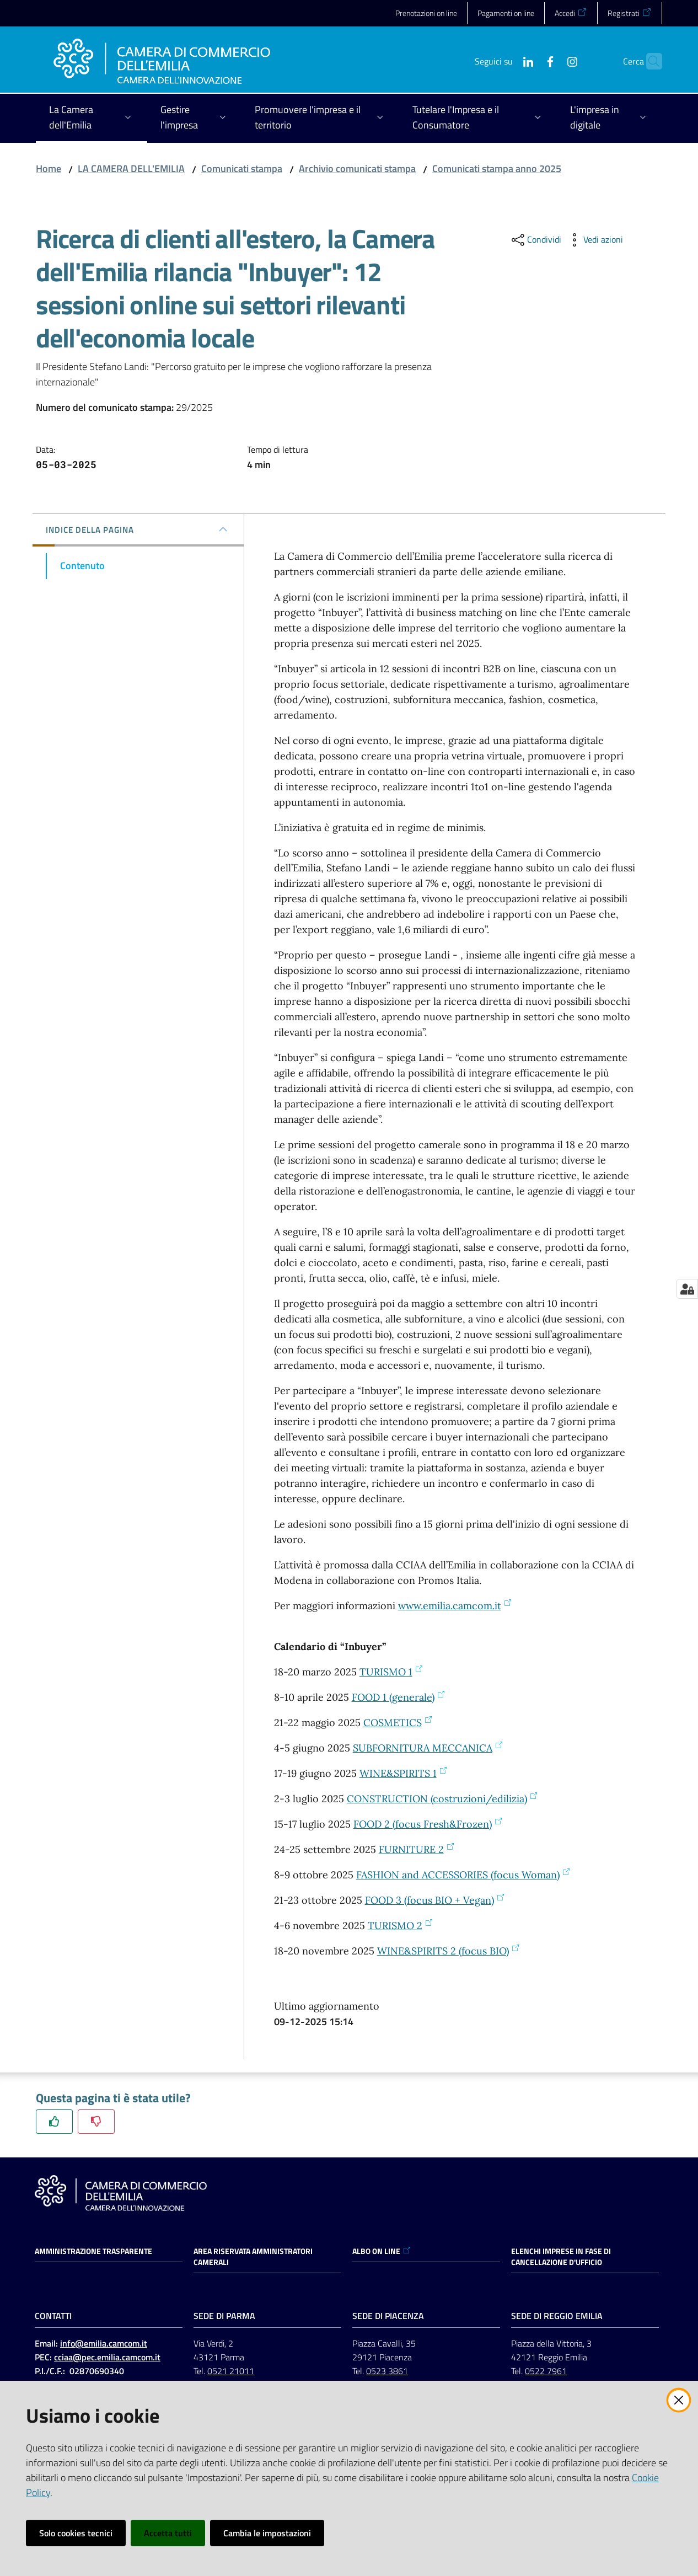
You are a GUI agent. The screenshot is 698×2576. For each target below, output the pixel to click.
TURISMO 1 (391, 1671)
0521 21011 (230, 2370)
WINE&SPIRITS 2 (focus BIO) (448, 1951)
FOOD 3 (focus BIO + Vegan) (435, 1900)
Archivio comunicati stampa (357, 168)
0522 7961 (546, 2370)
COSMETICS (398, 1722)
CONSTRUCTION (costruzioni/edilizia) (442, 1798)
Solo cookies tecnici (75, 2533)
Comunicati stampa (241, 168)
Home (48, 168)
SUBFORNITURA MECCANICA (428, 1748)
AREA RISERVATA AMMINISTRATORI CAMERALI (253, 2257)
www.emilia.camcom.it (455, 1605)
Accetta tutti (168, 2533)
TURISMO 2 (400, 1925)
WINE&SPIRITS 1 (403, 1773)
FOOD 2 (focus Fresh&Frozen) (428, 1824)
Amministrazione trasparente (93, 2251)
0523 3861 (387, 2370)
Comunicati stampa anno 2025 (496, 168)
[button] (649, 61)
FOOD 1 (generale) (398, 1697)
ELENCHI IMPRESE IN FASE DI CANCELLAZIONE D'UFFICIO (561, 2257)
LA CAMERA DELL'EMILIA (131, 168)
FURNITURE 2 (417, 1849)
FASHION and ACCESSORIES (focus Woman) (463, 1874)
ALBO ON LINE (381, 2251)
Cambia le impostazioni (267, 2533)
